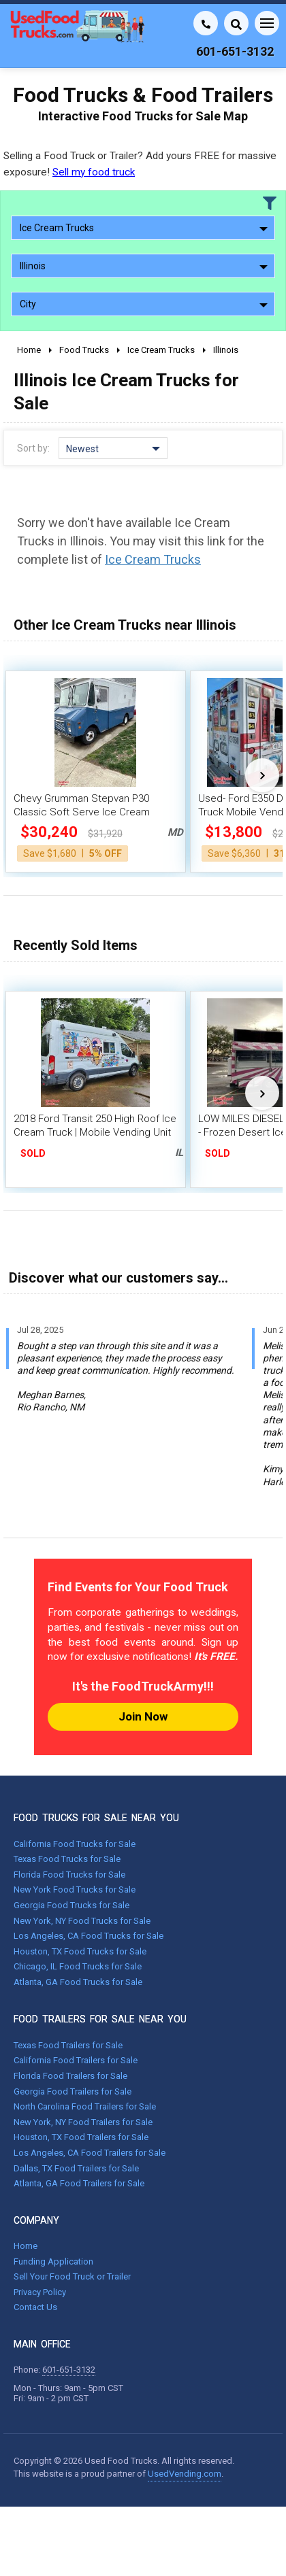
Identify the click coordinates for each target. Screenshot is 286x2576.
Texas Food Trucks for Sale (67, 1859)
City (144, 304)
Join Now (143, 1716)
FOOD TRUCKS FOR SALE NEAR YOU (96, 1817)
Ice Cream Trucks (144, 227)
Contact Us (35, 2307)
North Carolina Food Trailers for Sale (85, 2106)
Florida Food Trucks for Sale (69, 1874)
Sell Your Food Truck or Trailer (72, 2276)
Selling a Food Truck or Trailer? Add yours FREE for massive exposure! (139, 163)
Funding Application (53, 2261)
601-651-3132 (68, 2370)
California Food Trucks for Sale (75, 1844)
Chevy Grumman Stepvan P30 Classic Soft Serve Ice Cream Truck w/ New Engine (82, 812)
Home (25, 2246)
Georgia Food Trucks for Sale (71, 1905)
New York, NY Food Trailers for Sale (83, 2122)
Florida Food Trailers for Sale (70, 2076)
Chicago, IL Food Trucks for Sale (78, 1966)
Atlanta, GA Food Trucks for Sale (78, 1982)
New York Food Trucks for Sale (75, 1889)
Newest (113, 448)
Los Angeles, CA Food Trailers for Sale (89, 2153)
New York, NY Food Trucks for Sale (82, 1921)
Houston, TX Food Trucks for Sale (80, 1951)
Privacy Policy (40, 2292)
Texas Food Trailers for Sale (68, 2045)
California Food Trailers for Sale (76, 2060)
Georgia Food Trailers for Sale (72, 2091)
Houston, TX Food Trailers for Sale (81, 2137)
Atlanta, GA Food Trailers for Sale (79, 2183)
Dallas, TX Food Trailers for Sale (76, 2168)
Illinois (144, 265)
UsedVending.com (184, 2474)
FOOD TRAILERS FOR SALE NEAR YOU (100, 2019)
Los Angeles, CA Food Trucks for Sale (88, 1936)
